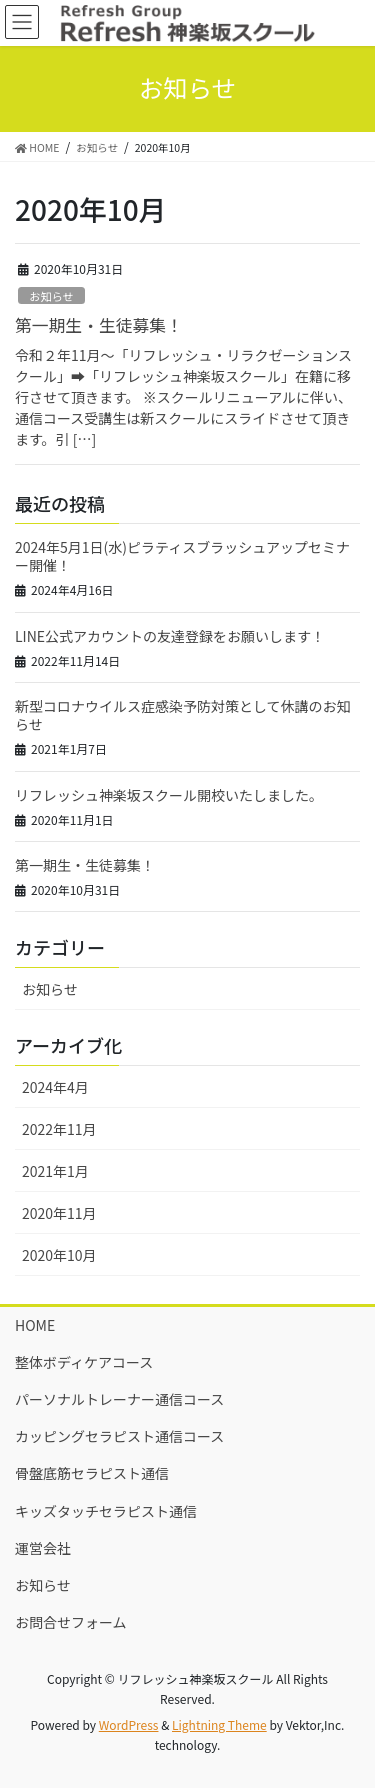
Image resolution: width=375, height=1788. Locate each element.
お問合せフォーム (71, 1622)
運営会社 (43, 1548)
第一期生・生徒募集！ (99, 325)
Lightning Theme (219, 1724)
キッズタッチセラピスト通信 (106, 1511)
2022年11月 (59, 1129)
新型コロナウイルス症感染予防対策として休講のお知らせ (183, 715)
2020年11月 (59, 1213)
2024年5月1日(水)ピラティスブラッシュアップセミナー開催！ (182, 556)
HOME (35, 1325)
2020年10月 (59, 1255)
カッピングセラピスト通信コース (119, 1436)
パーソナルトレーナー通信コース (119, 1399)
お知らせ (51, 296)
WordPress (129, 1724)
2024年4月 (55, 1087)
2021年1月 (55, 1171)
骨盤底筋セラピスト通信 (92, 1473)
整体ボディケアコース (84, 1362)
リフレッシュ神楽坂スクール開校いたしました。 (169, 795)
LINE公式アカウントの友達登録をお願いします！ (170, 636)
